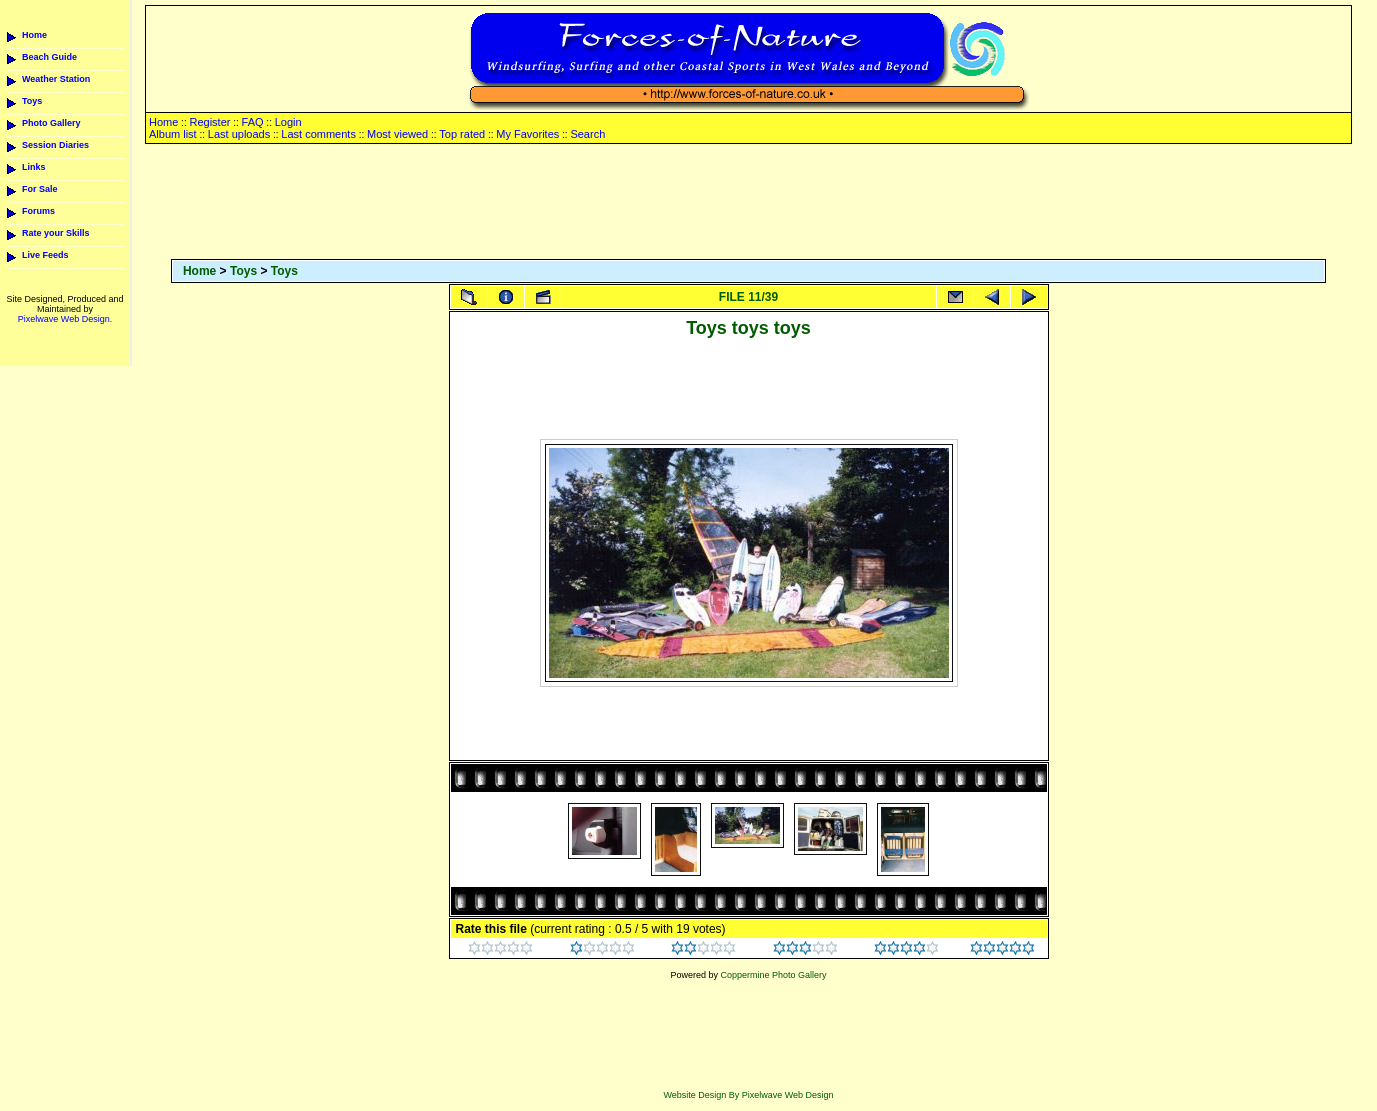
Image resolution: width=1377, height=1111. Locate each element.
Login (288, 122)
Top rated (462, 134)
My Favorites (527, 134)
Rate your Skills (56, 233)
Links (34, 167)
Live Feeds (45, 255)
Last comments (318, 134)
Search (587, 134)
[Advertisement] (749, 203)
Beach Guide (49, 57)
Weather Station (56, 79)
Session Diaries (55, 145)
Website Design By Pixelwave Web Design (748, 1095)
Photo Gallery (51, 123)
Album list (173, 134)
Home (34, 35)
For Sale (40, 189)
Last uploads (239, 134)
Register (209, 122)
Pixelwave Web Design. (65, 319)
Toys (32, 101)
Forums (38, 211)
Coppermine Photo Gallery (773, 975)
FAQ (253, 122)
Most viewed (397, 134)
